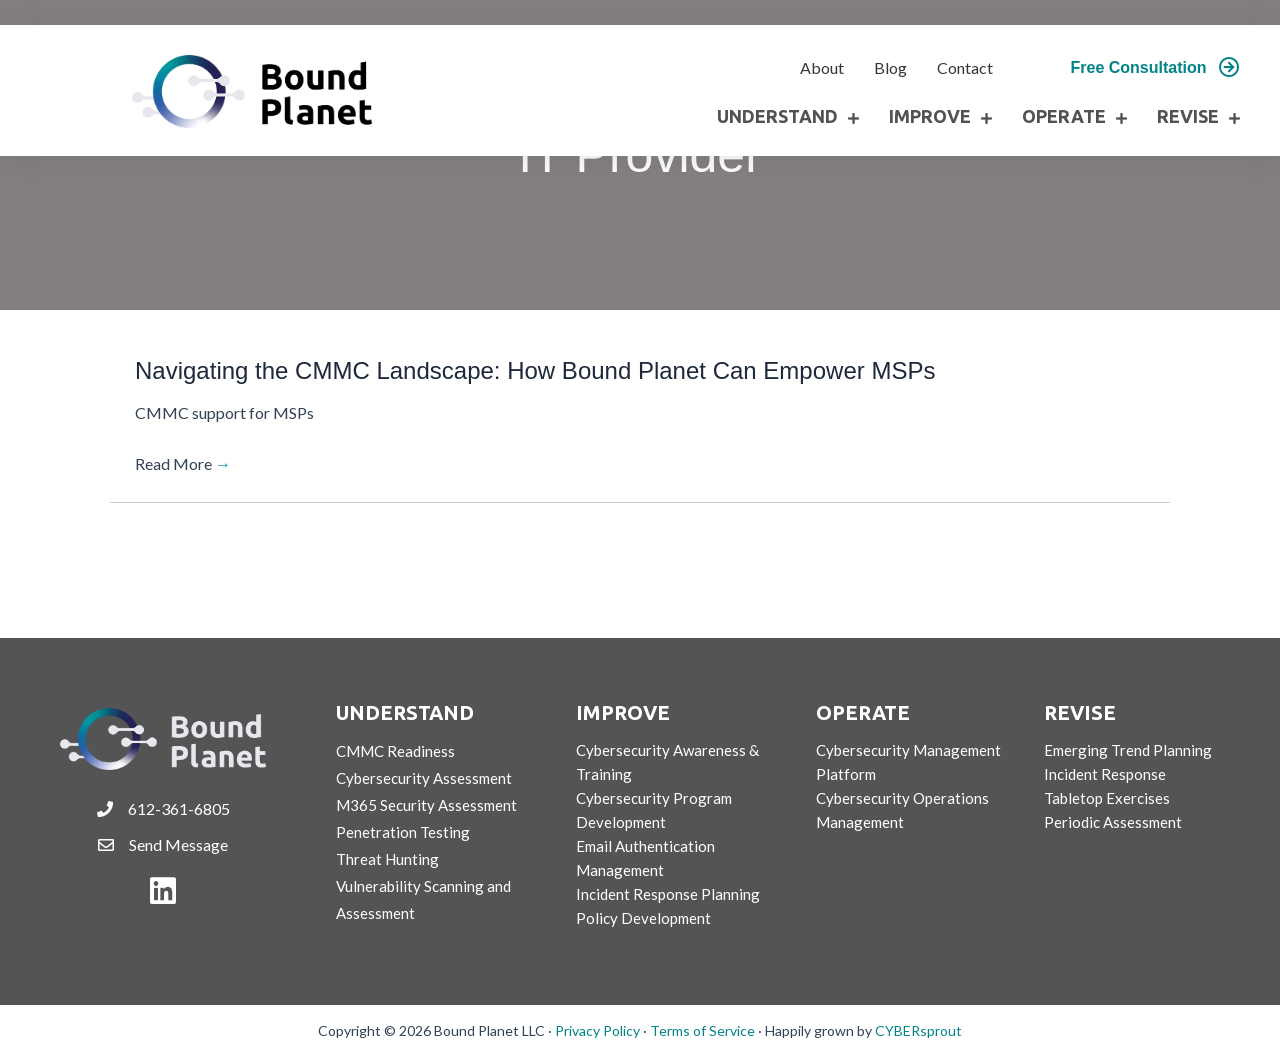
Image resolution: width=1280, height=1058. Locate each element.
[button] (1155, 68)
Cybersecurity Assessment (424, 778)
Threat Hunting (387, 859)
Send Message (178, 844)
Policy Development (643, 918)
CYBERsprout (918, 1030)
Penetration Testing (403, 832)
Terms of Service (702, 1030)
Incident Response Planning (668, 894)
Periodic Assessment (1113, 822)
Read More (183, 463)
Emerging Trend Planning (1128, 750)
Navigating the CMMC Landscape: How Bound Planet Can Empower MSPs (535, 370)
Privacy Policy (597, 1030)
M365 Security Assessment (426, 805)
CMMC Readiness (395, 751)
